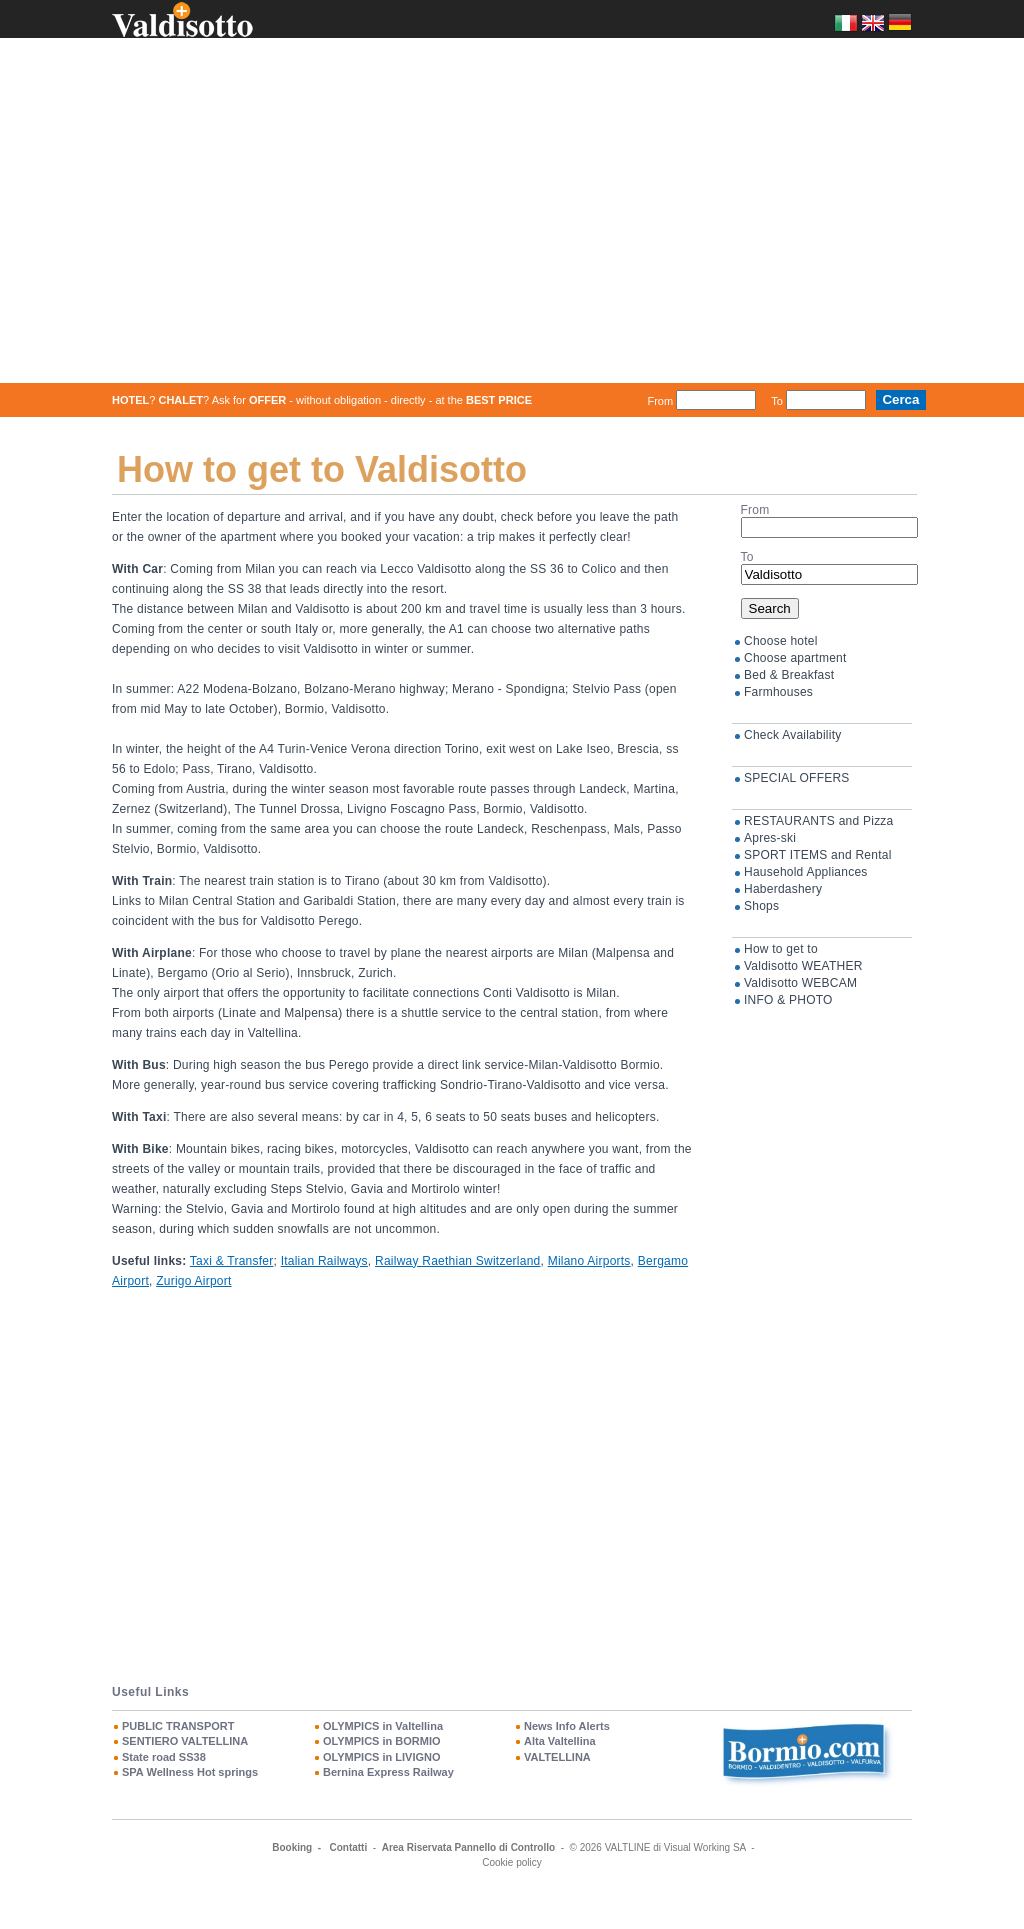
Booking (292, 1847)
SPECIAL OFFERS (797, 778)
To (777, 400)
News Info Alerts (567, 1726)
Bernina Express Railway (388, 1772)
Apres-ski (770, 838)
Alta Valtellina (560, 1741)
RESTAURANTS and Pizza (819, 821)
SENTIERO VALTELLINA (185, 1741)
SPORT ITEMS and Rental (818, 855)
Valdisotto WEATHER (803, 966)
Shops (761, 906)
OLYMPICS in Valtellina (383, 1726)
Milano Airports (589, 1260)
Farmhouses (778, 692)
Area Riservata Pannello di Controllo (468, 1847)
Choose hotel (781, 641)
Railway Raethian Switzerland (457, 1260)
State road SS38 (164, 1756)
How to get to (781, 949)
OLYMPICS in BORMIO (382, 1741)
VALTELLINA (557, 1756)
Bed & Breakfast (789, 675)
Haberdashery (783, 889)
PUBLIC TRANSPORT (178, 1726)
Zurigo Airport (193, 1280)
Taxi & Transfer (232, 1260)
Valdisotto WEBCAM (800, 983)
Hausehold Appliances (806, 872)
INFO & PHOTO (788, 1000)
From (660, 400)
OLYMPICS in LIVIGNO (382, 1756)
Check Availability (792, 735)
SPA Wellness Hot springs (190, 1772)
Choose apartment (795, 658)
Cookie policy (511, 1862)
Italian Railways (324, 1260)
